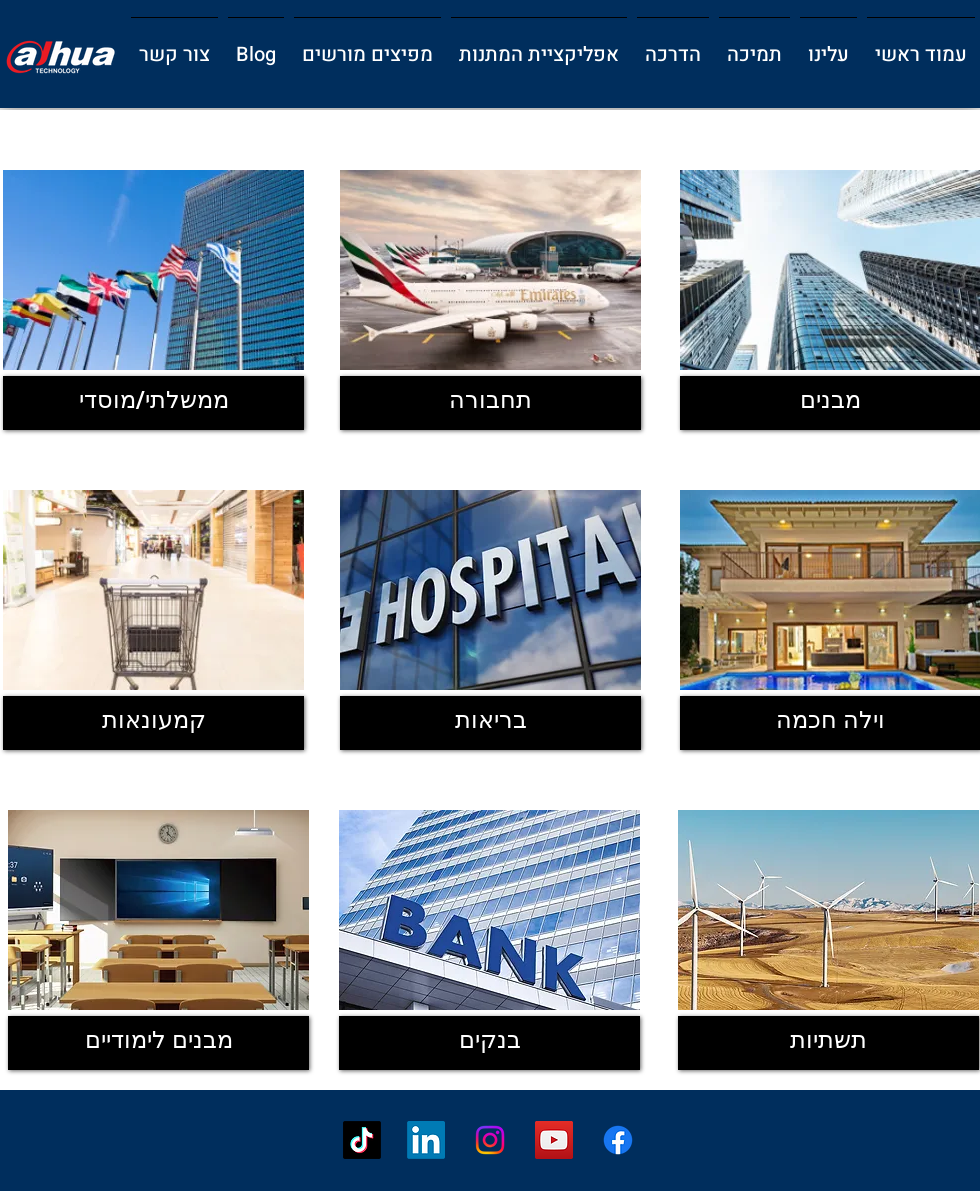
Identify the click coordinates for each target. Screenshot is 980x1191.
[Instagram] (490, 1140)
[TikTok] (362, 1140)
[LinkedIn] (426, 1140)
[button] (828, 46)
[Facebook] (618, 1140)
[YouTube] (554, 1140)
